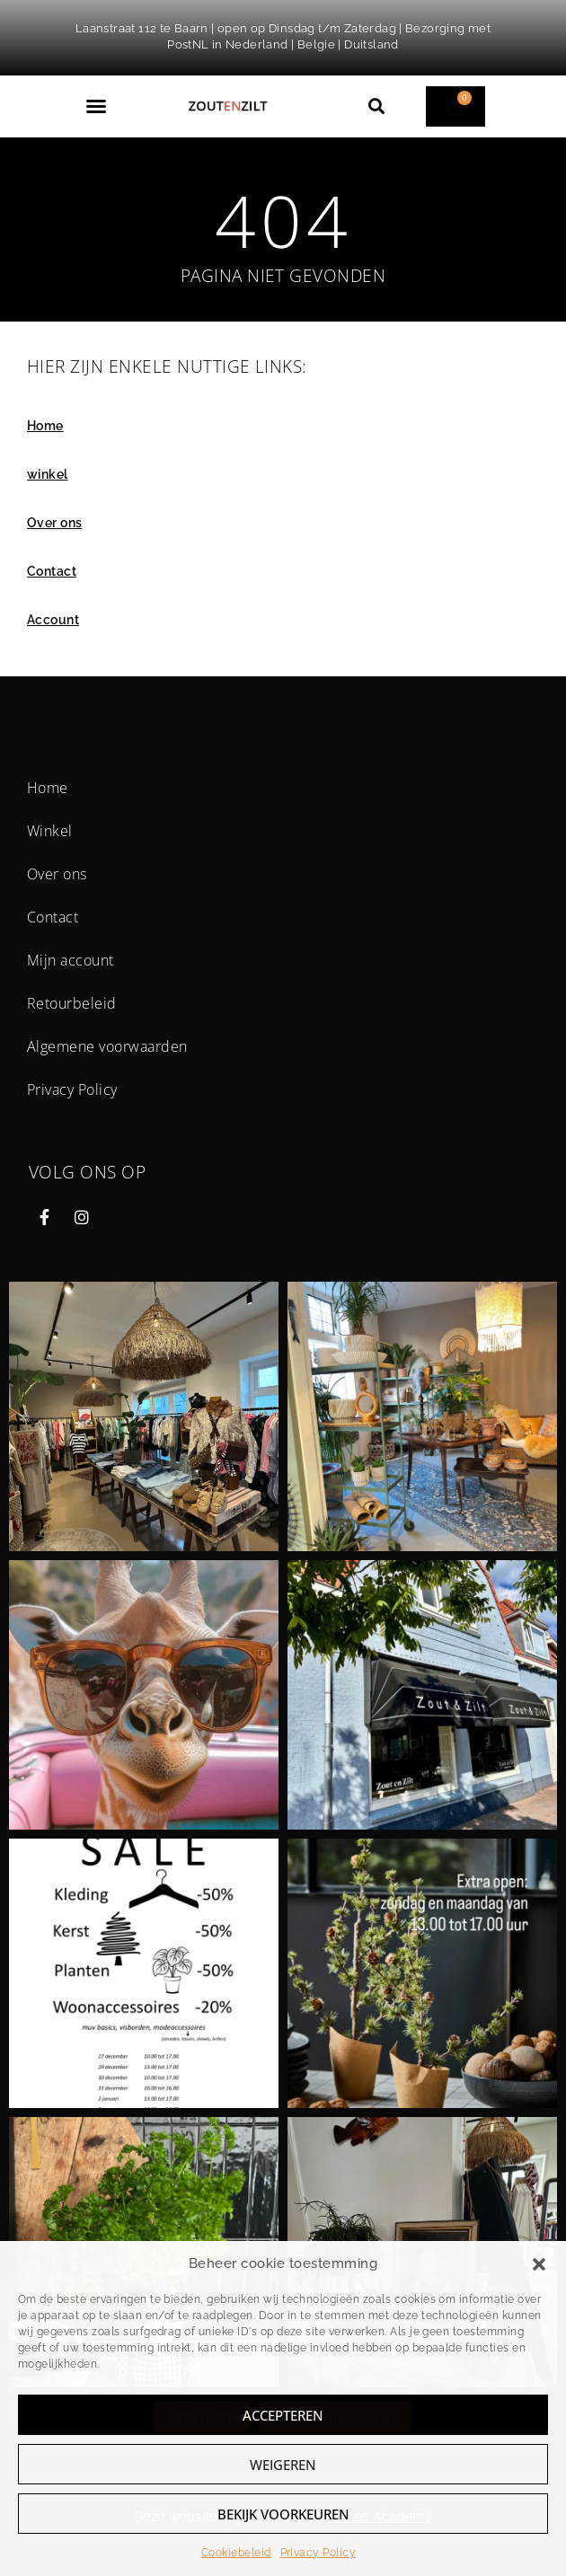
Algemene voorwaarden (107, 1046)
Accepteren (283, 2415)
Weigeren (283, 2465)
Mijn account (70, 960)
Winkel (50, 831)
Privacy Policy (318, 2552)
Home (45, 426)
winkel (47, 474)
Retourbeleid (72, 1003)
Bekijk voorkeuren (283, 2514)
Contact (51, 571)
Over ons (54, 523)
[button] (539, 2264)
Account (53, 620)
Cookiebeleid (236, 2552)
